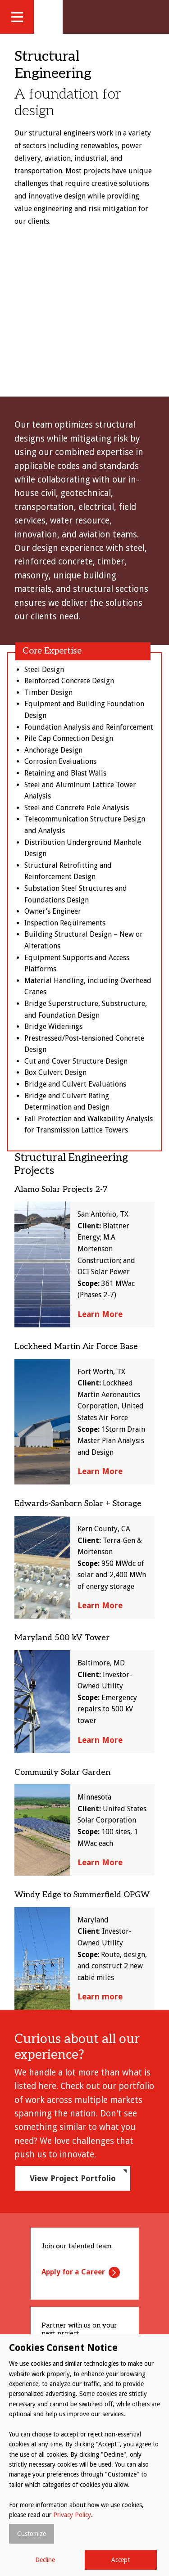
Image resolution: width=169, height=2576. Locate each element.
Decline (45, 2559)
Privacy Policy (72, 2514)
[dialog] (84, 2455)
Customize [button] (31, 2533)
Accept (120, 2559)
